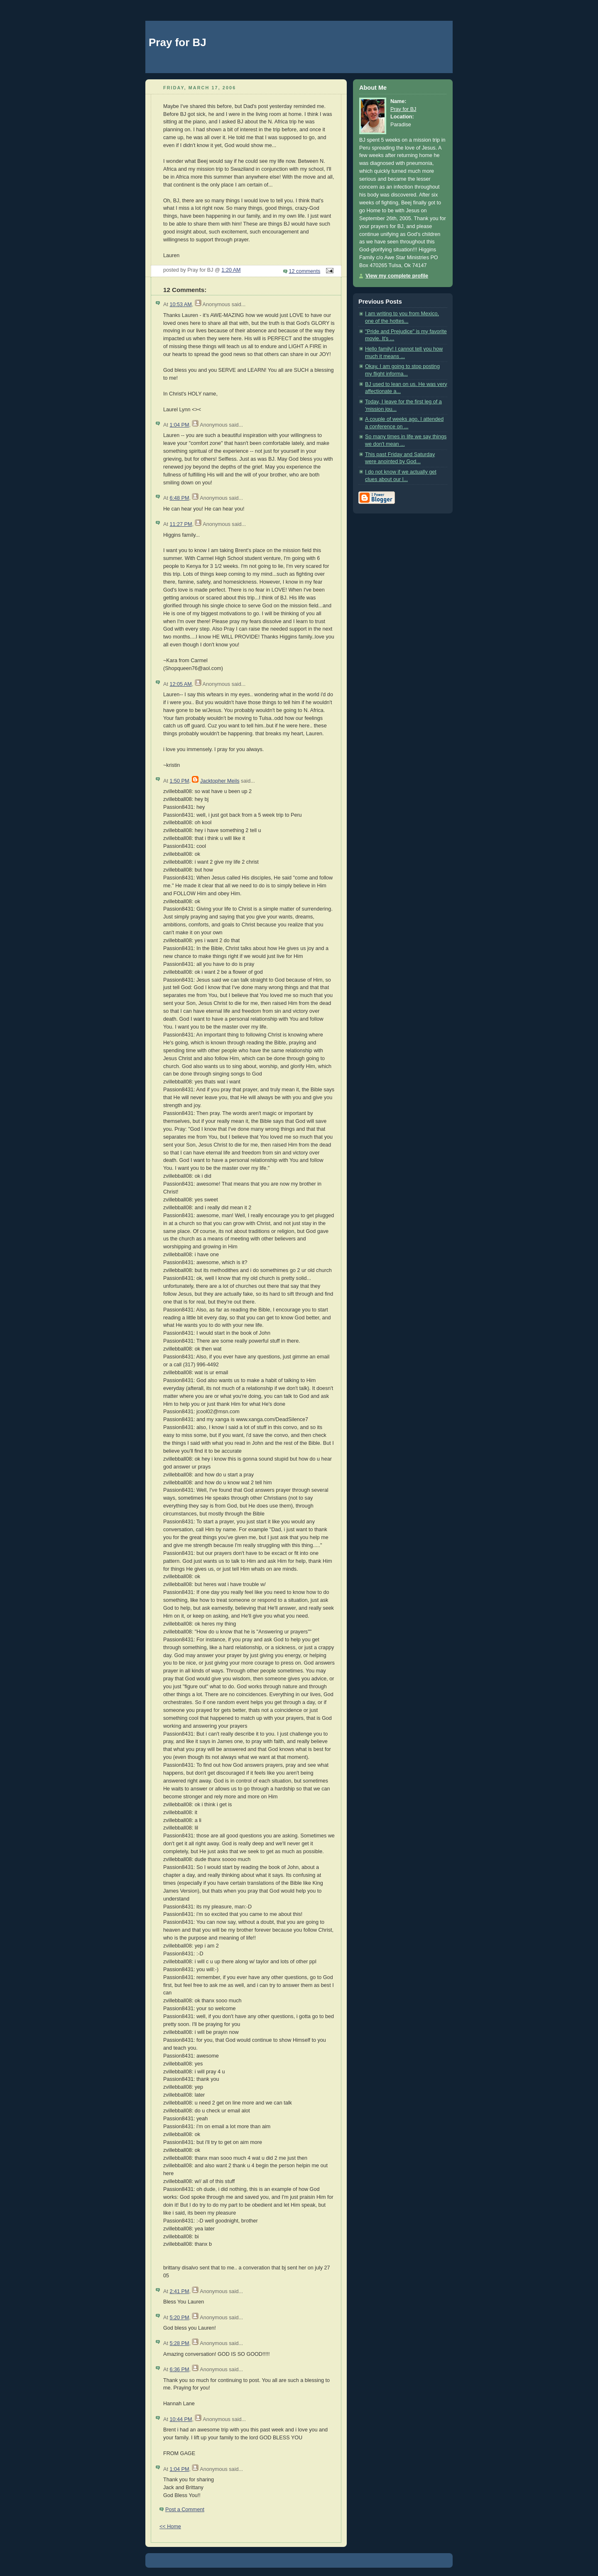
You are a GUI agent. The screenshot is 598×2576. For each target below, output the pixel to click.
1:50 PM (179, 781)
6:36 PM (179, 2369)
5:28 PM (179, 2343)
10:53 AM (180, 304)
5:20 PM (179, 2318)
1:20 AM (230, 270)
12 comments (305, 271)
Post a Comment (184, 2509)
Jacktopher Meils (220, 781)
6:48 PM (179, 498)
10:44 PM (180, 2419)
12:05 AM (180, 684)
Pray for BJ (177, 42)
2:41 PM (179, 2291)
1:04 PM (179, 425)
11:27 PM (180, 524)
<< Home (170, 2526)
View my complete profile (396, 276)
